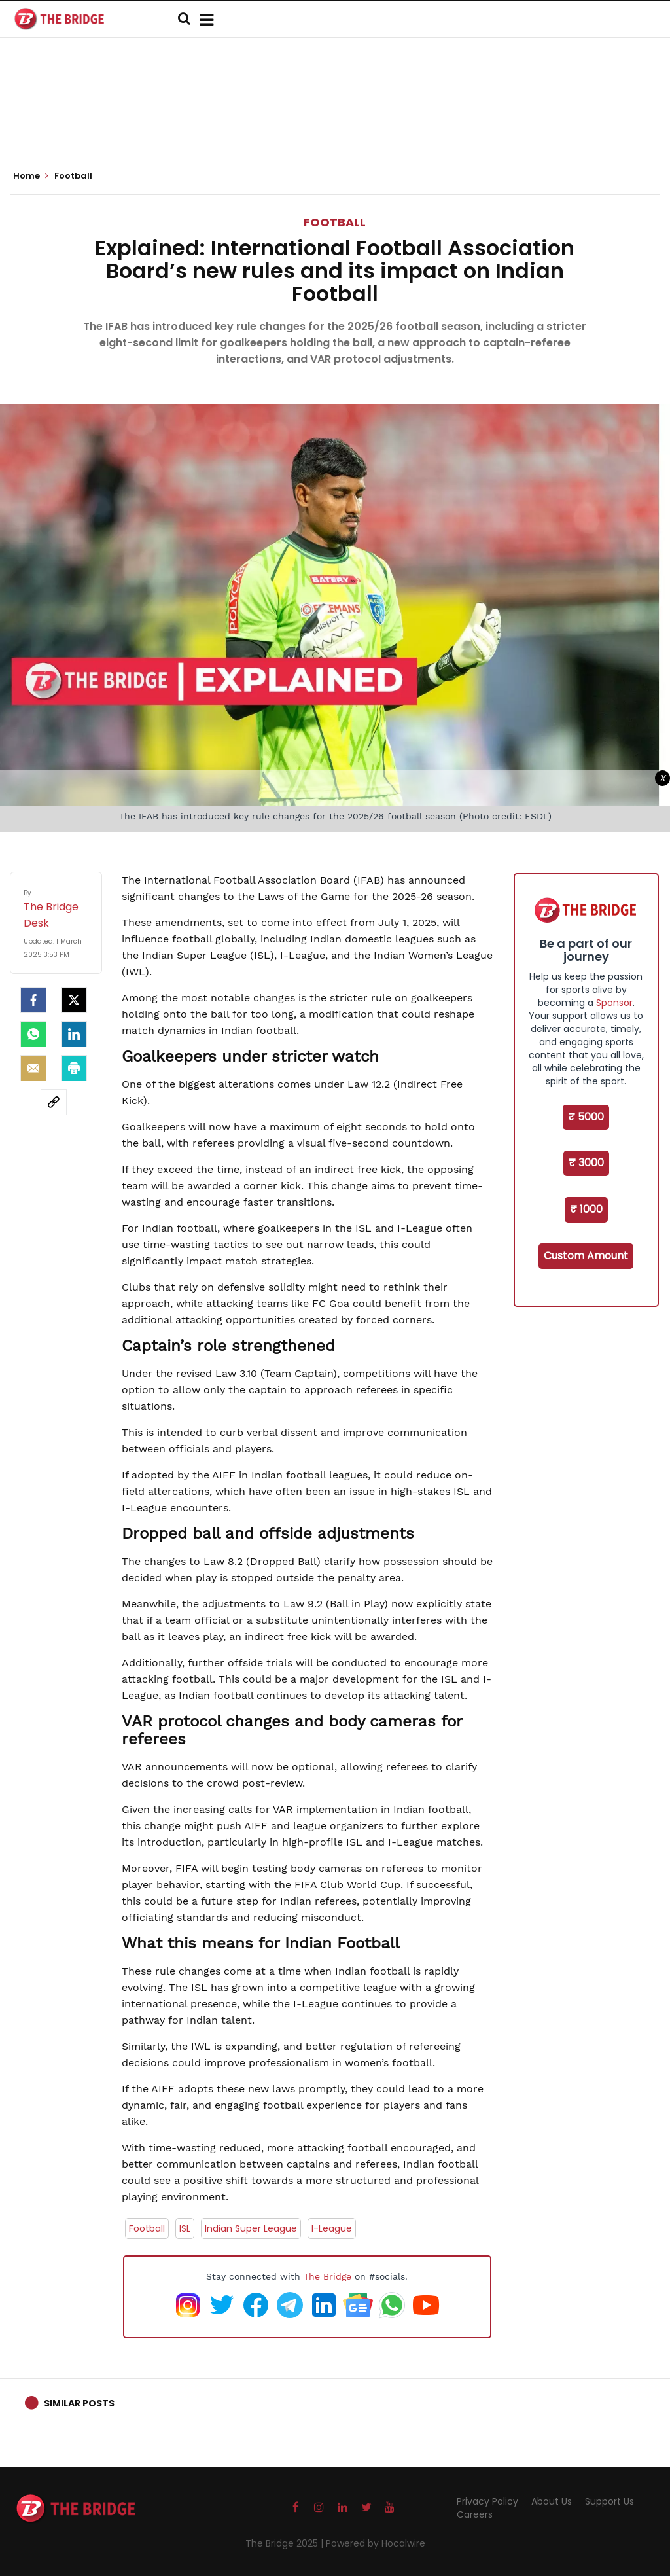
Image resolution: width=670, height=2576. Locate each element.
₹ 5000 (586, 1116)
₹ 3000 (586, 1162)
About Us (551, 2501)
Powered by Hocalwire (375, 2543)
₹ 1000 (586, 1209)
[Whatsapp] (33, 1034)
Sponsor (614, 1002)
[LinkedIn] (74, 1034)
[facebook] (33, 1000)
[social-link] (54, 1102)
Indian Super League (251, 2228)
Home (30, 176)
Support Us (609, 2501)
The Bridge (327, 2276)
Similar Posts (79, 2403)
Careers (475, 2514)
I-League (331, 2228)
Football (335, 222)
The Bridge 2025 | (285, 2543)
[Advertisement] (335, 118)
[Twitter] (74, 1000)
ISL (184, 2228)
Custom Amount (586, 1255)
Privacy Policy (487, 2501)
